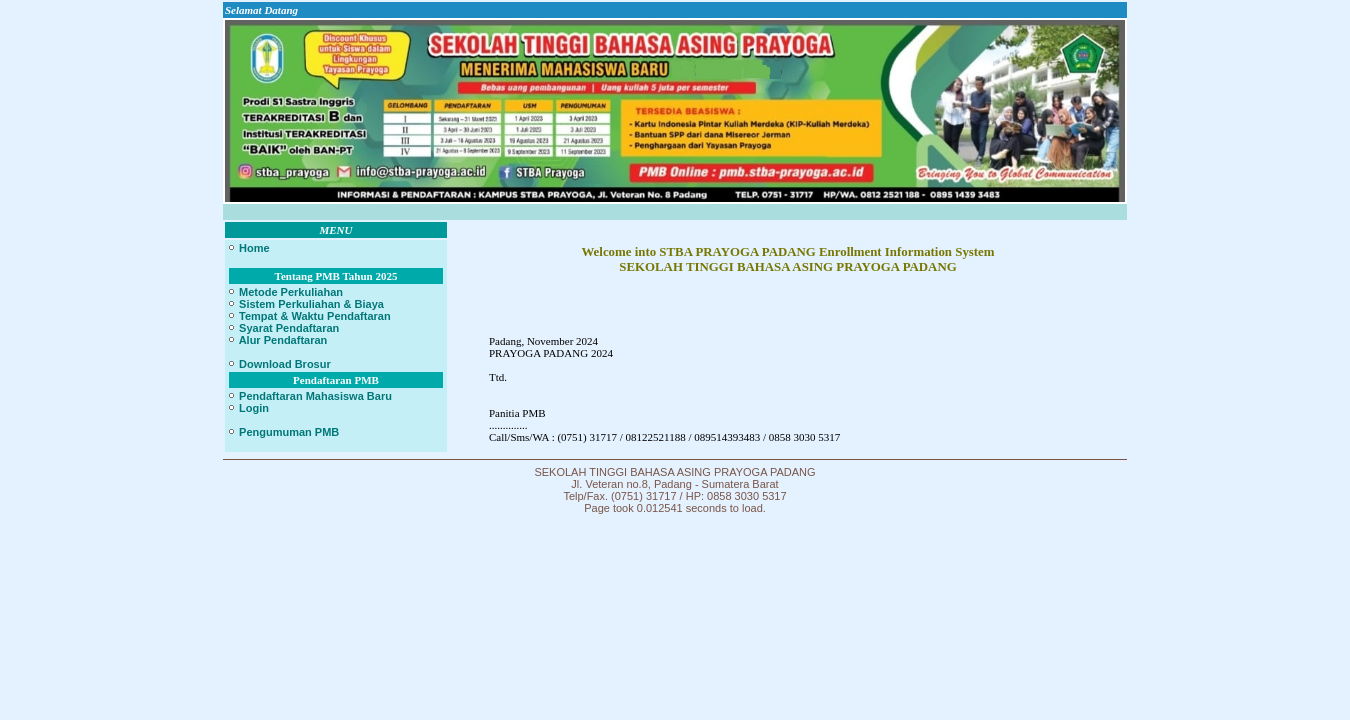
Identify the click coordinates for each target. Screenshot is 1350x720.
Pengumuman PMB (283, 432)
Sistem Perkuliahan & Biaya (305, 304)
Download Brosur (279, 364)
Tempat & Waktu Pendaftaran (309, 316)
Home (248, 248)
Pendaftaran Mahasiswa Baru (309, 396)
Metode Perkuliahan (285, 292)
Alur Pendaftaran (277, 340)
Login (248, 408)
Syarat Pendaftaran (283, 328)
